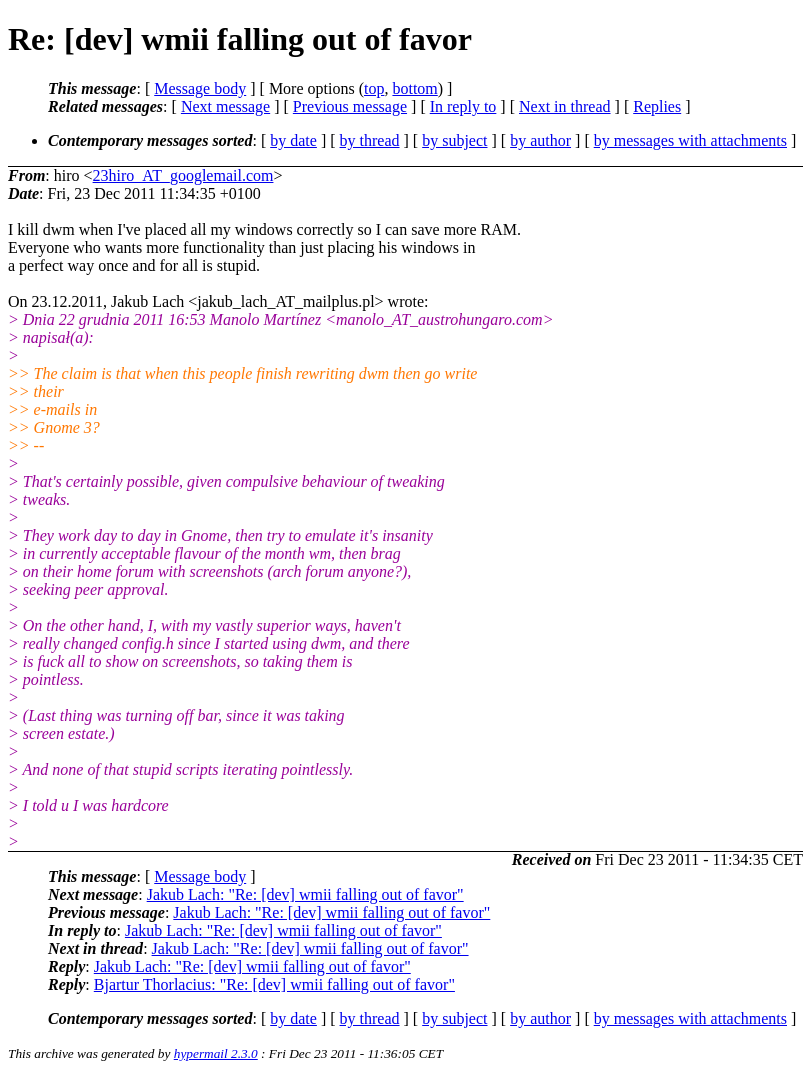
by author (540, 140)
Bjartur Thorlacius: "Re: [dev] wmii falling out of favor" (274, 984)
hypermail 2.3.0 (216, 1053)
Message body (200, 88)
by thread (370, 140)
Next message (225, 106)
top (374, 88)
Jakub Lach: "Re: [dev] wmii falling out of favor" (305, 894)
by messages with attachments (690, 140)
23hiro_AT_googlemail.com (183, 175)
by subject (454, 140)
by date (293, 140)
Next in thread (565, 106)
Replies (657, 106)
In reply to (463, 106)
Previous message (350, 106)
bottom (414, 88)
